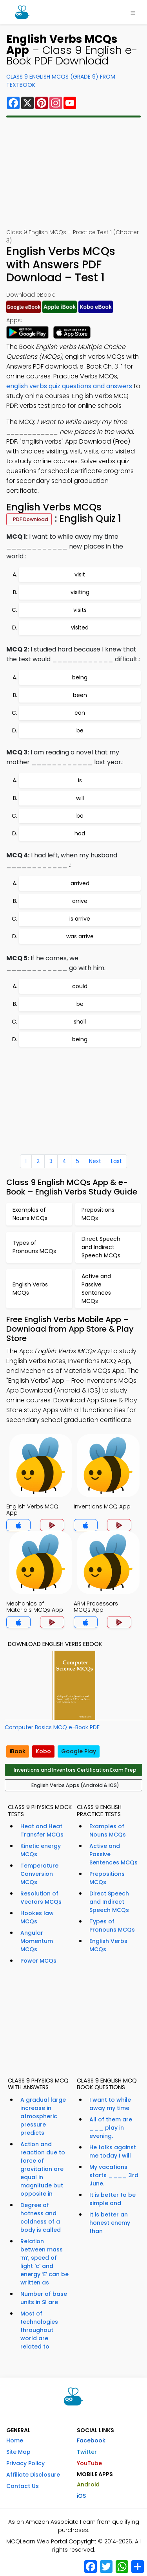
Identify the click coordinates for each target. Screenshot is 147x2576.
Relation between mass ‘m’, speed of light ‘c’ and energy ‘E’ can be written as (44, 2261)
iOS (81, 2496)
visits (80, 610)
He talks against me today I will (112, 2151)
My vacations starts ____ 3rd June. (113, 2175)
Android (88, 2484)
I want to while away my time (110, 2104)
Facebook (91, 2440)
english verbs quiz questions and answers (69, 386)
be (79, 730)
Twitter (87, 2452)
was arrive (80, 936)
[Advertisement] (73, 173)
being (79, 677)
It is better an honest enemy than (109, 2223)
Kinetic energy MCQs (40, 1850)
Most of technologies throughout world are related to (39, 2330)
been (80, 695)
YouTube (89, 2463)
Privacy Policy (25, 2463)
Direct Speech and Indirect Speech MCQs (109, 1902)
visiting (80, 592)
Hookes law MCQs (37, 1917)
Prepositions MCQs (107, 1878)
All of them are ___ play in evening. (110, 2127)
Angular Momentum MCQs (36, 1941)
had (79, 833)
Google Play (78, 1751)
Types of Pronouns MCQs (112, 1925)
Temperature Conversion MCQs (39, 1874)
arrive (79, 901)
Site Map (18, 2452)
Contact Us (22, 2486)
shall (80, 1022)
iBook (17, 1751)
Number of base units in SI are (43, 2298)
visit (79, 574)
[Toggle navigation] (133, 12)
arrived (80, 883)
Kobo (43, 1751)
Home (14, 2440)
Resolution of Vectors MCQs (41, 1898)
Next (95, 1161)
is (80, 780)
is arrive (79, 919)
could (79, 986)
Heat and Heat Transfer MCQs (42, 1830)
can (79, 713)
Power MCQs (38, 1961)
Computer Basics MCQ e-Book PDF (52, 1727)
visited (80, 627)
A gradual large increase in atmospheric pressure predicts (43, 2116)
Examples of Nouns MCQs (107, 1830)
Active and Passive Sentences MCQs (113, 1854)
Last (116, 1161)
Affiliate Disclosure (33, 2475)
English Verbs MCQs (108, 1945)
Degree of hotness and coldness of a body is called (40, 2217)
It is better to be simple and (112, 2199)
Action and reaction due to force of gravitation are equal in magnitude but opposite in (42, 2169)
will (80, 798)
